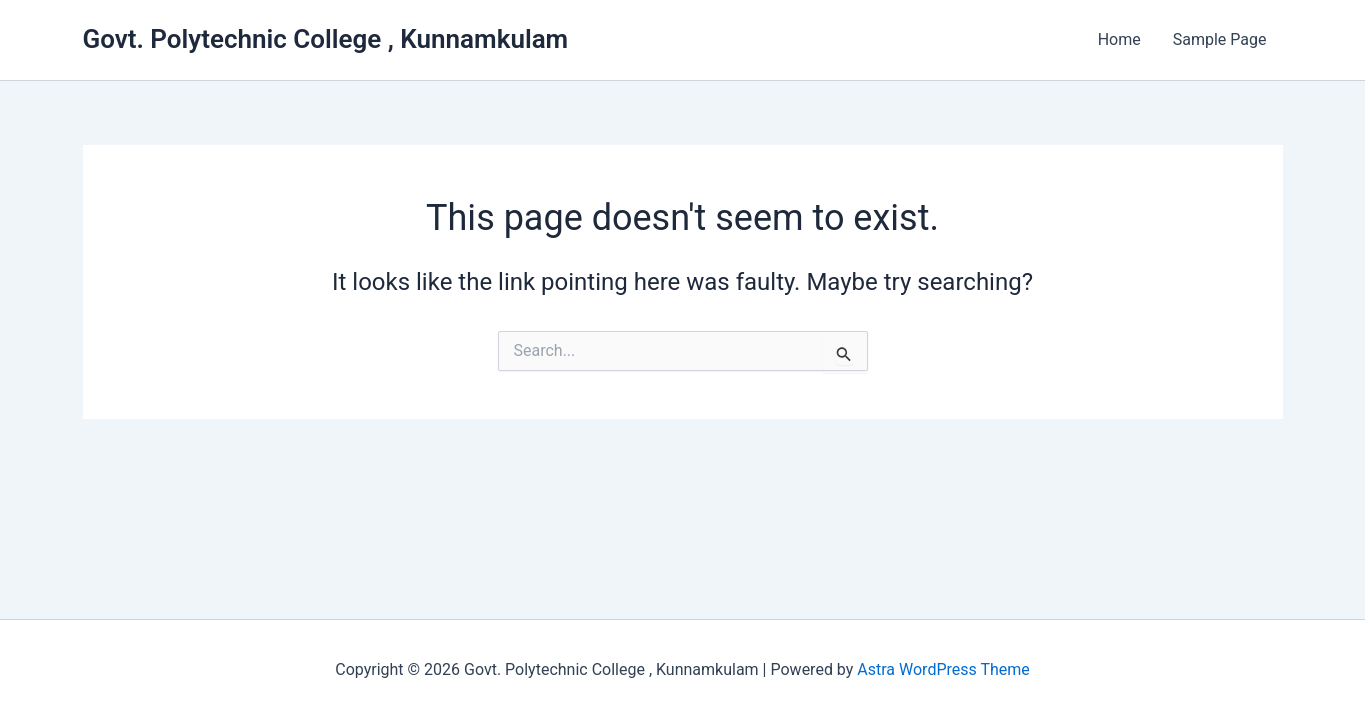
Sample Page (1220, 39)
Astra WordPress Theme (943, 669)
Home (1119, 39)
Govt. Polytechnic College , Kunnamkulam (326, 39)
